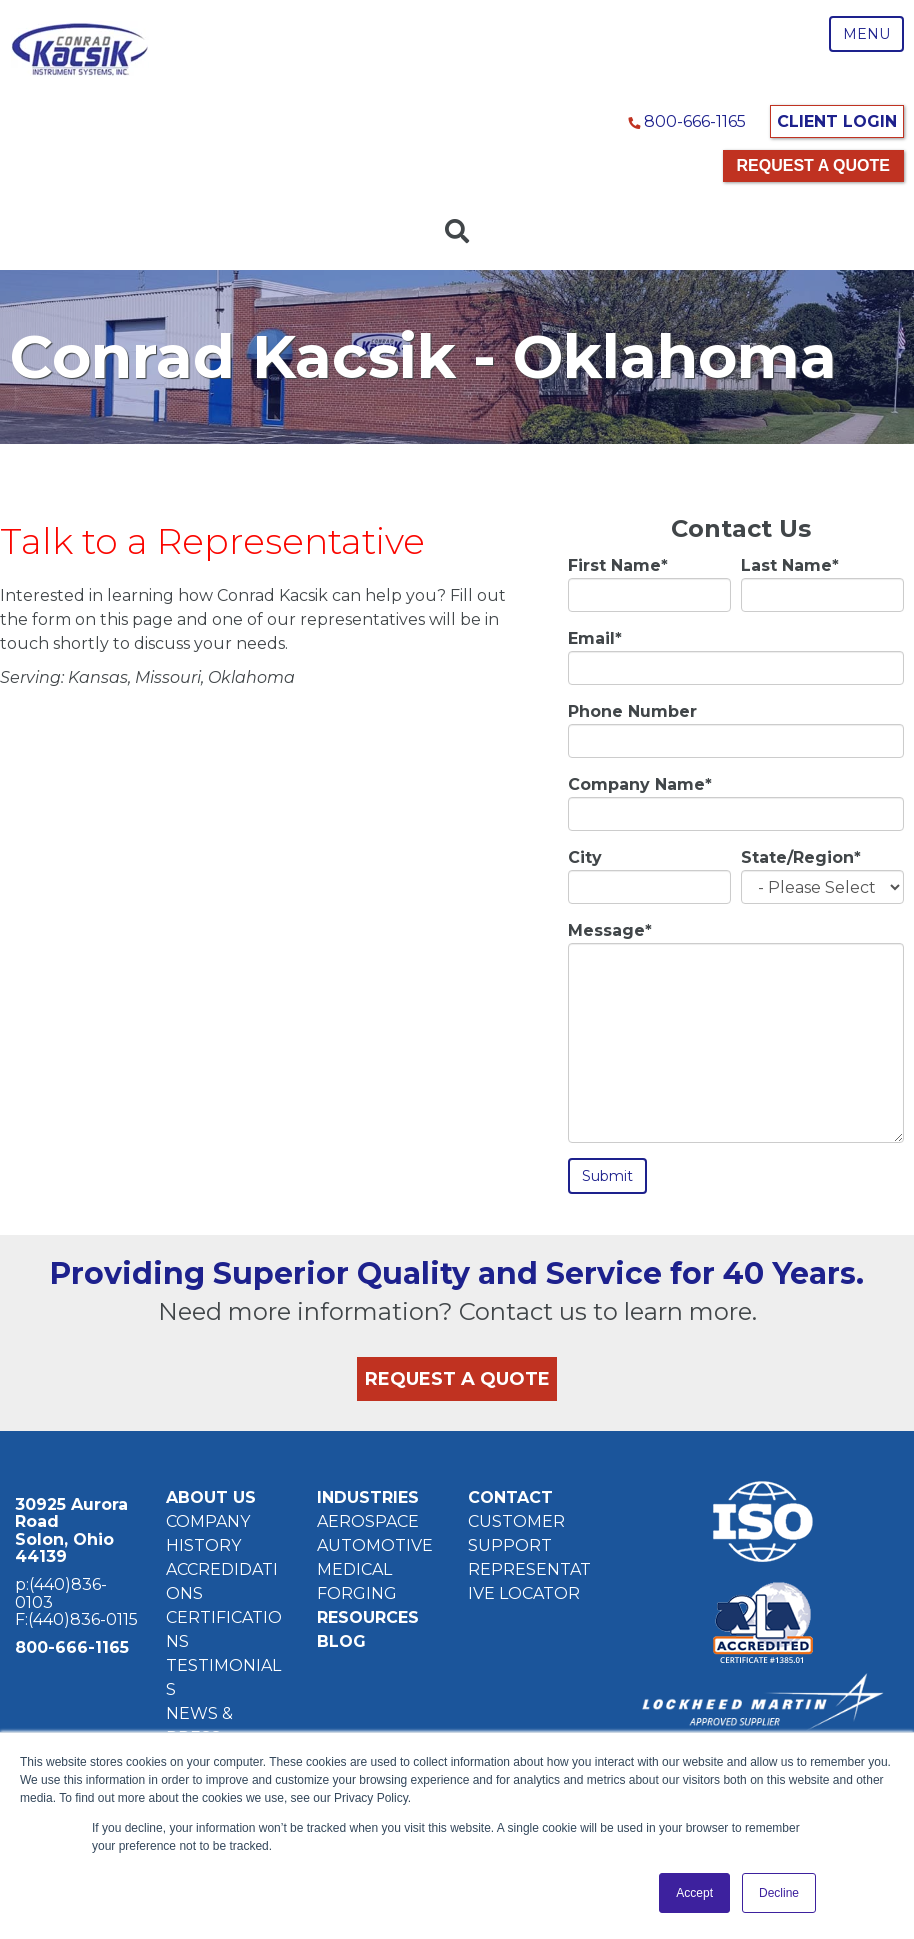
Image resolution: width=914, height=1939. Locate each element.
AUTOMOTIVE (375, 1544)
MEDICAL (354, 1568)
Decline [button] (779, 1893)
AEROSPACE (368, 1520)
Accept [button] (694, 1893)
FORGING (357, 1592)
